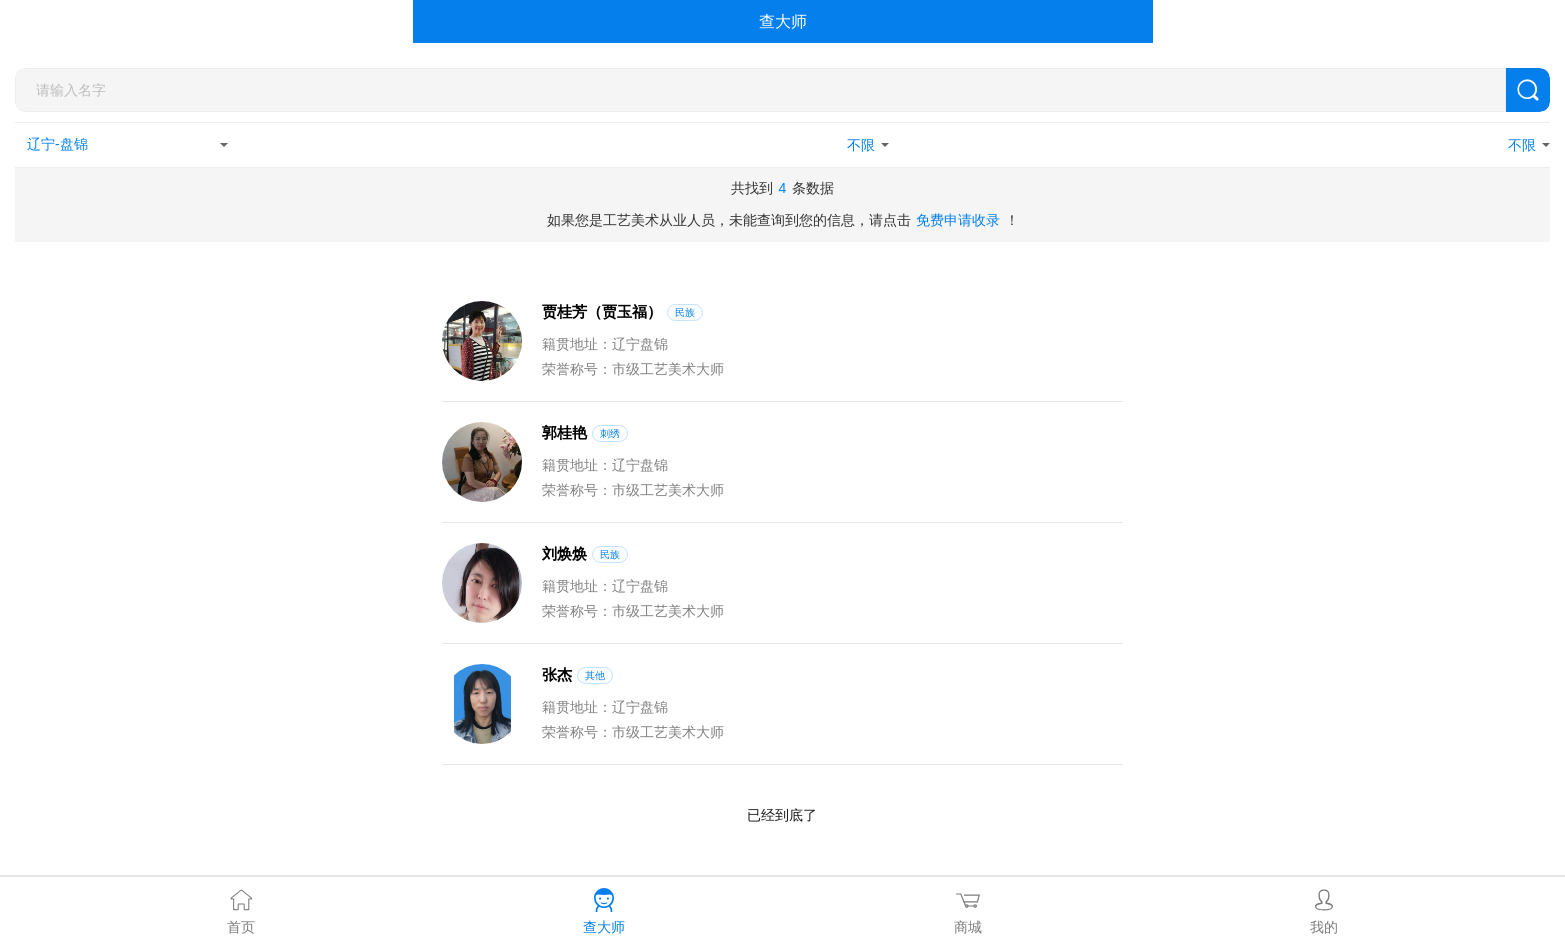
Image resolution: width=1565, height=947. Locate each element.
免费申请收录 (958, 220)
